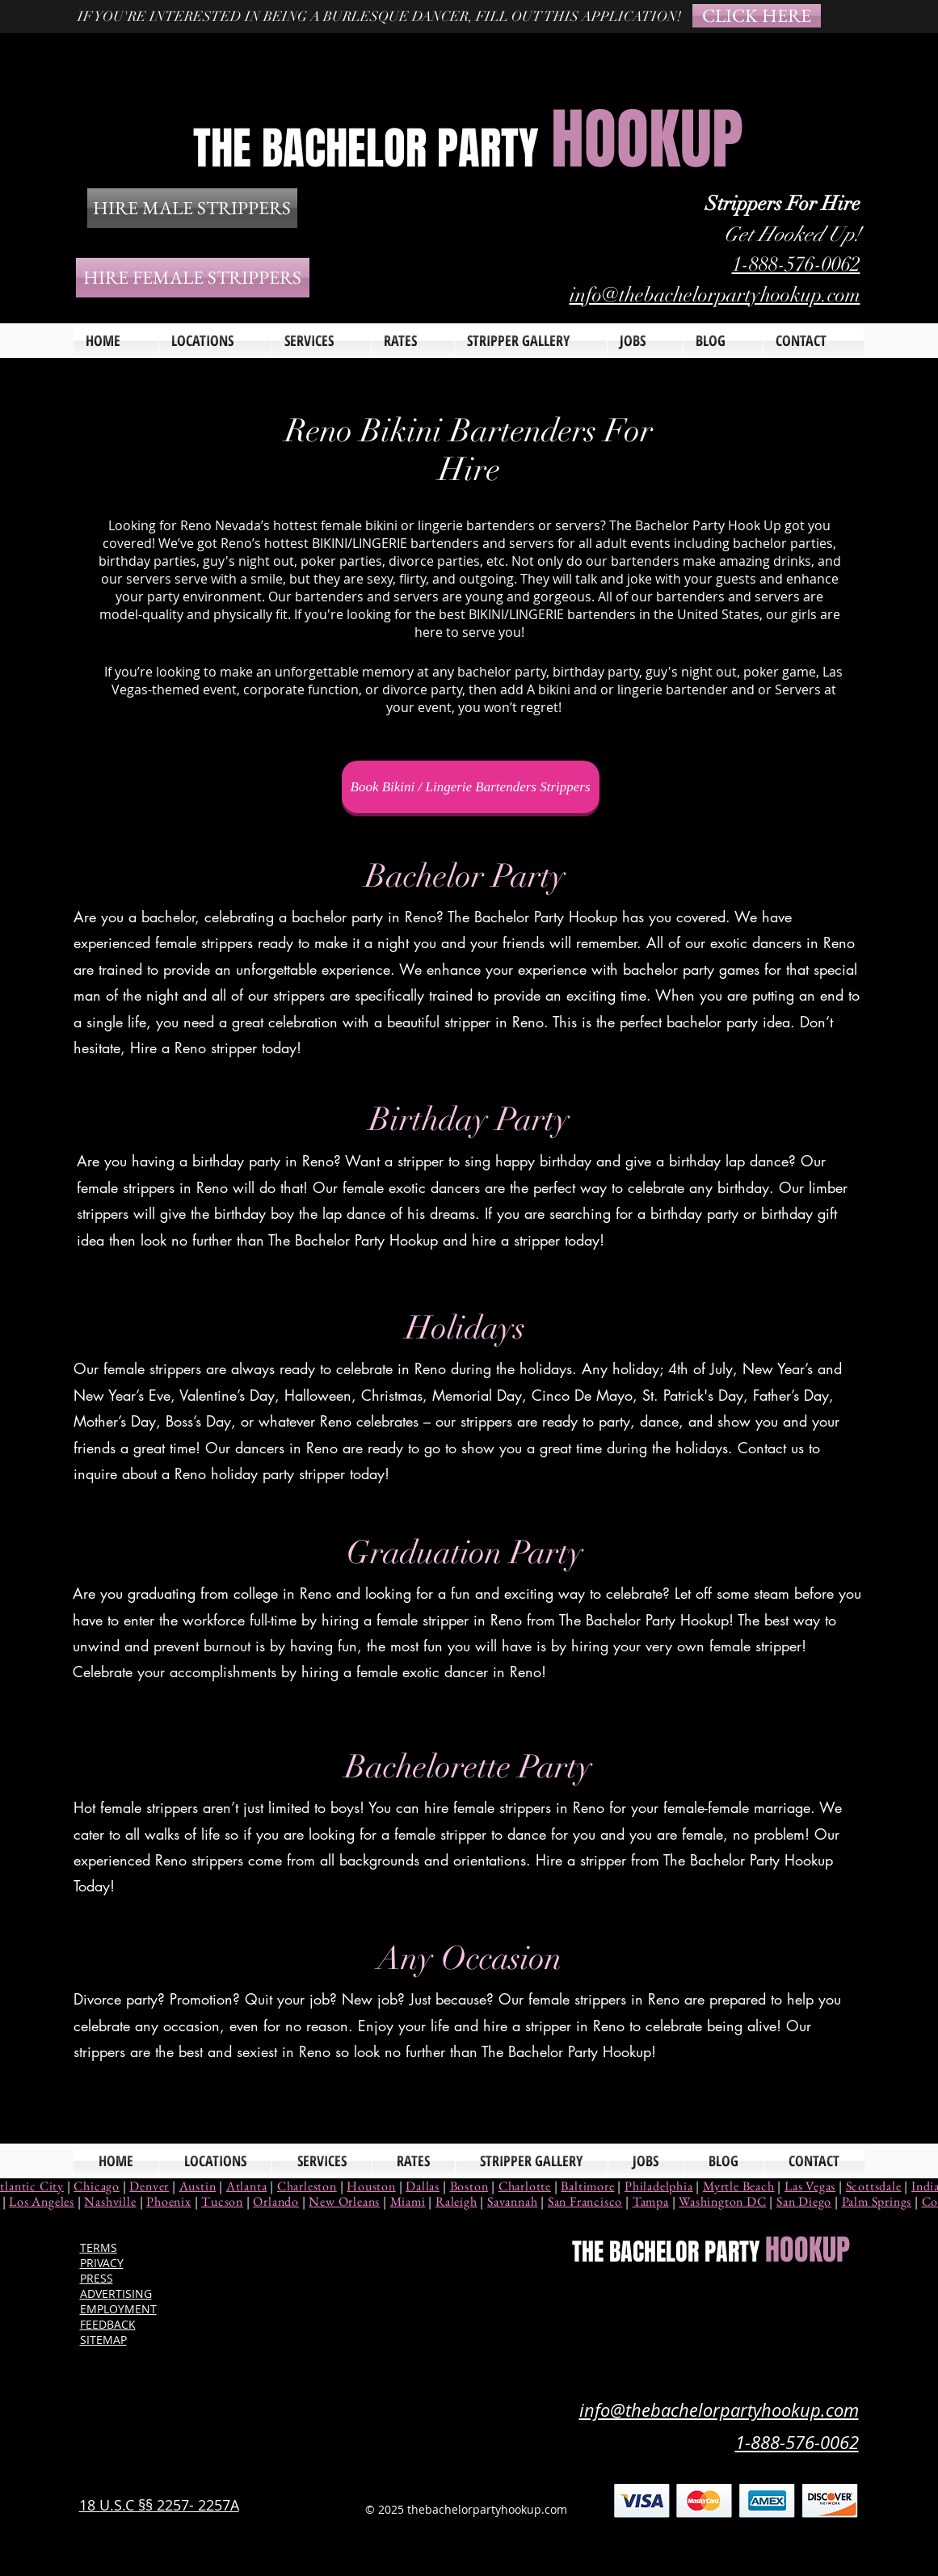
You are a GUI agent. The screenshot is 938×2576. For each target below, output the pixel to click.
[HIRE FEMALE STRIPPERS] (192, 277)
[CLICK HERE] (756, 15)
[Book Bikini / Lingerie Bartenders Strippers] (470, 787)
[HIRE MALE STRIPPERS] (192, 208)
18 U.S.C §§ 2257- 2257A (159, 2505)
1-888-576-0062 (796, 263)
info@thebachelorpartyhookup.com (715, 294)
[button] (321, 341)
